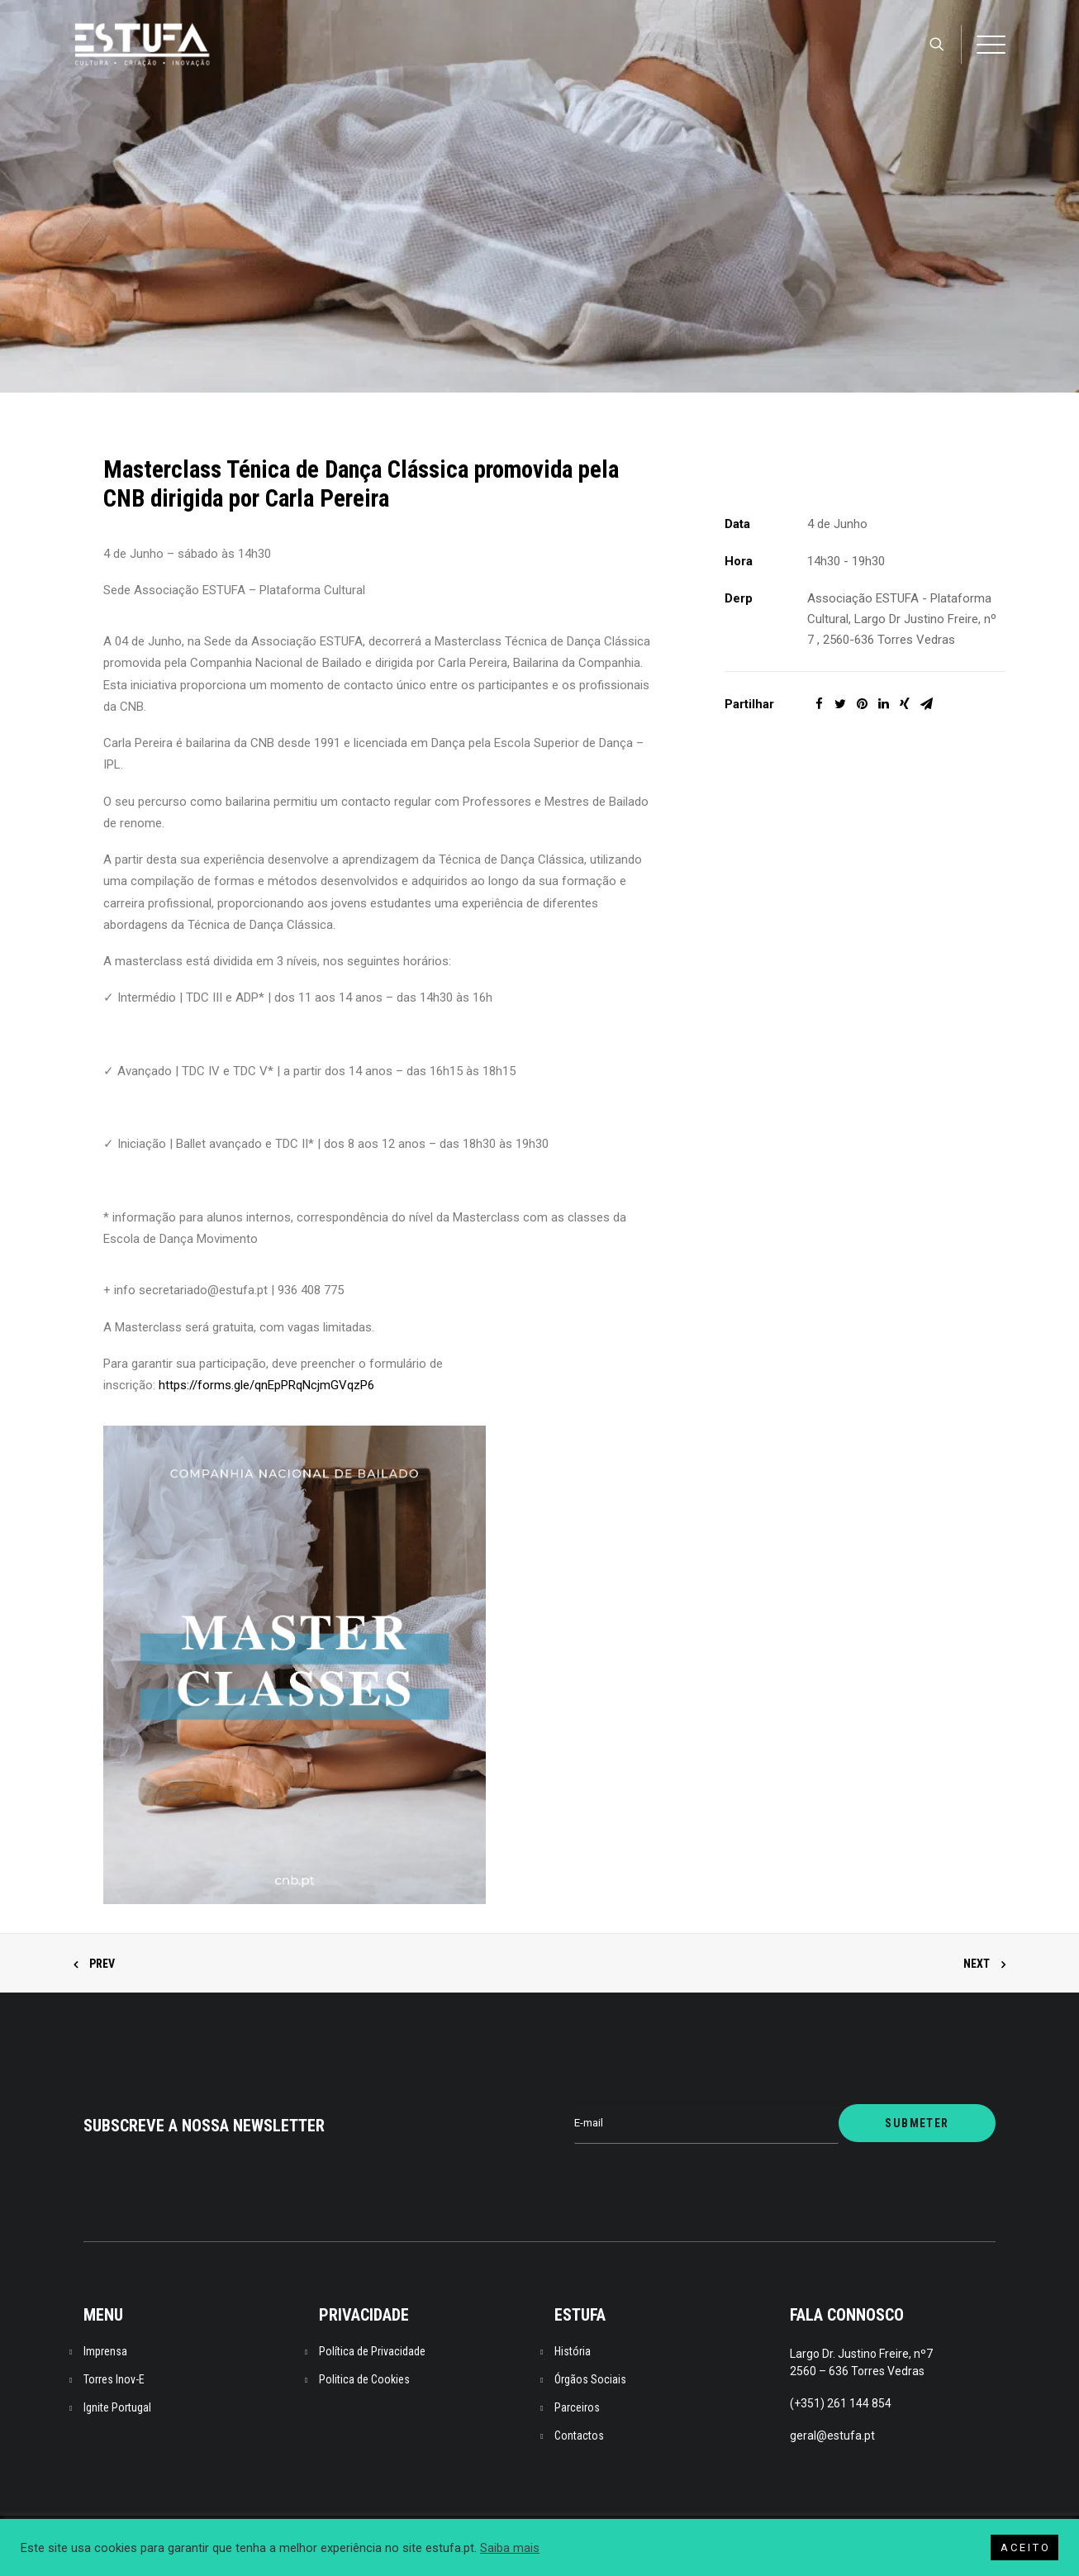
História (572, 2351)
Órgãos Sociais (590, 2379)
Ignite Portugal (117, 2407)
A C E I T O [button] (1024, 2547)
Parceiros (577, 2407)
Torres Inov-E (114, 2379)
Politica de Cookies (364, 2379)
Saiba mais (510, 2547)
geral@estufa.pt (832, 2435)
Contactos (579, 2435)
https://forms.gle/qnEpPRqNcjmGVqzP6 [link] (266, 1385)
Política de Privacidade (372, 2351)
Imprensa (105, 2351)
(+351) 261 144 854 (840, 2403)
